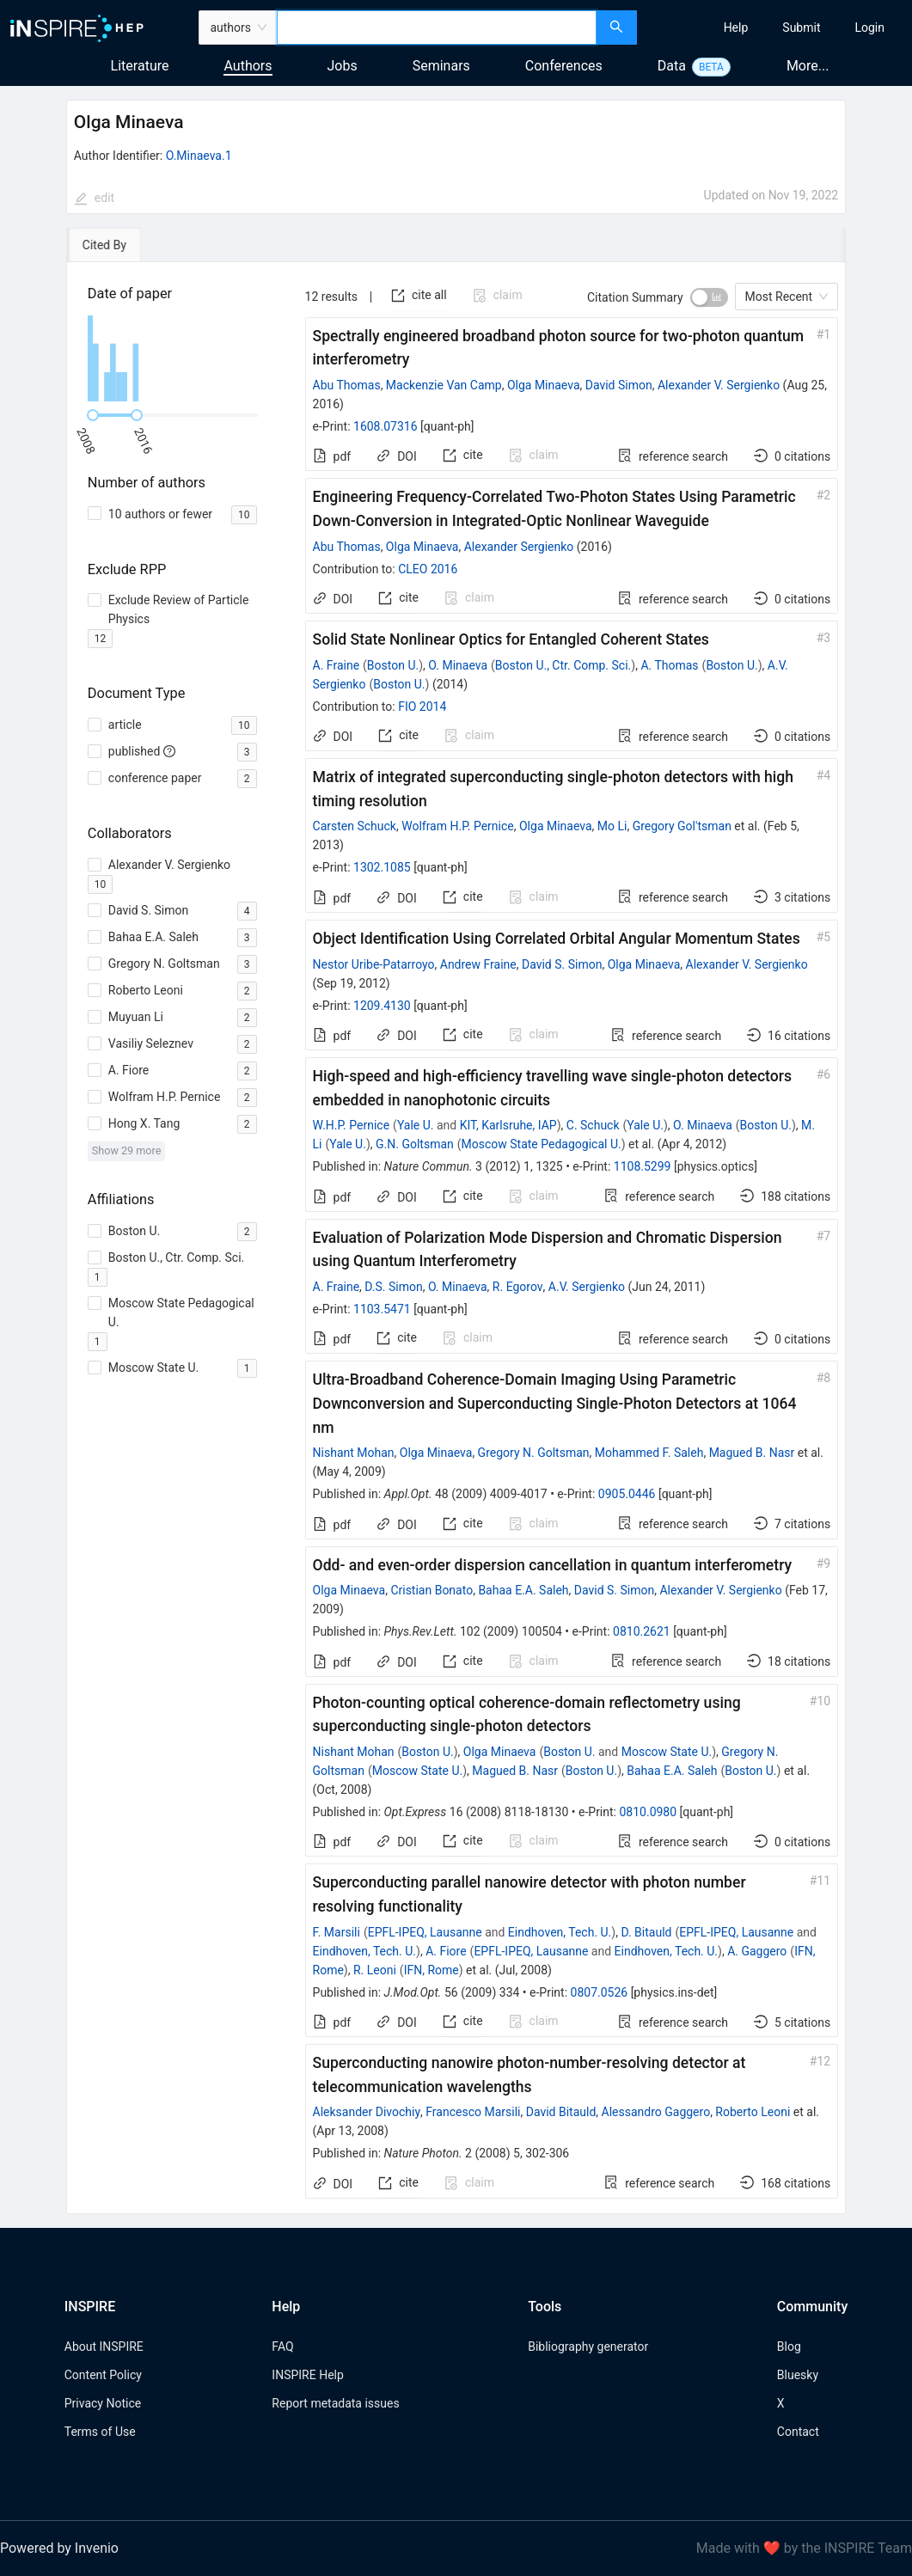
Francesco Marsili (472, 2112)
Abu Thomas (347, 385)
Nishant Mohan (354, 1452)
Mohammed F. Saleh (649, 1452)
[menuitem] (736, 27)
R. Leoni (374, 1970)
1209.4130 (382, 1006)
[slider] (93, 415)
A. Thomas (669, 665)
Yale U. (415, 1125)
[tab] (119, 245)
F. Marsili (336, 1932)
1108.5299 (642, 1166)
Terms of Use (100, 2431)
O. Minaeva (457, 665)
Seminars (441, 66)
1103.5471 (382, 1309)
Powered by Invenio (59, 2548)
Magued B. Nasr (752, 1452)
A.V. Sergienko (586, 1287)
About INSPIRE (104, 2346)
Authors (247, 66)
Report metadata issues (335, 2403)
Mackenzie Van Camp (444, 385)
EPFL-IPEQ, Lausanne (425, 1932)
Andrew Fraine (478, 964)
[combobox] (437, 27)
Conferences (564, 66)
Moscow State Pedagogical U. (541, 1144)
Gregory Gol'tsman (682, 826)
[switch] (709, 297)
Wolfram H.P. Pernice (457, 826)
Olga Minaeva (543, 385)
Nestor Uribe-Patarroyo (374, 964)
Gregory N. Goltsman (534, 1452)
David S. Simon (562, 964)
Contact (798, 2431)
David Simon (618, 385)
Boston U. (393, 665)
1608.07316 (385, 426)
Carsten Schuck (354, 826)
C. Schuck (593, 1125)
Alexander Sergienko (519, 547)
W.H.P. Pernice (351, 1125)
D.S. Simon (393, 1287)
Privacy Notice (102, 2403)
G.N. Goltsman (415, 1144)
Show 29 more (127, 1150)
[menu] (777, 27)
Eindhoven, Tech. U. (559, 1932)
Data (672, 66)
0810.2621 (641, 1631)
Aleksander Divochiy (367, 2112)
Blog (789, 2346)
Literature (140, 66)
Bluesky (797, 2375)
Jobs (342, 66)
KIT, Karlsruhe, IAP (508, 1125)
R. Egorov (518, 1287)
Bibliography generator (588, 2346)
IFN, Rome (431, 1970)
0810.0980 (647, 1812)
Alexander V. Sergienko (719, 385)
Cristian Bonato (431, 1590)
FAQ (282, 2346)
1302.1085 (382, 867)
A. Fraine (336, 665)
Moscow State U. (667, 1752)
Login (869, 27)
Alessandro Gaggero (656, 2112)
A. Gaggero (757, 1951)
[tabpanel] (456, 1238)
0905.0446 (627, 1494)
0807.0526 (599, 1992)
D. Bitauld (646, 1932)
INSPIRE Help (307, 2375)
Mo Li (612, 826)
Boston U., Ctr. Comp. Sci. (563, 665)
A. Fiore (445, 1951)
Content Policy (103, 2375)
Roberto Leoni (752, 2112)
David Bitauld (561, 2112)
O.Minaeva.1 (199, 155)
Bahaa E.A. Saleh (523, 1590)
